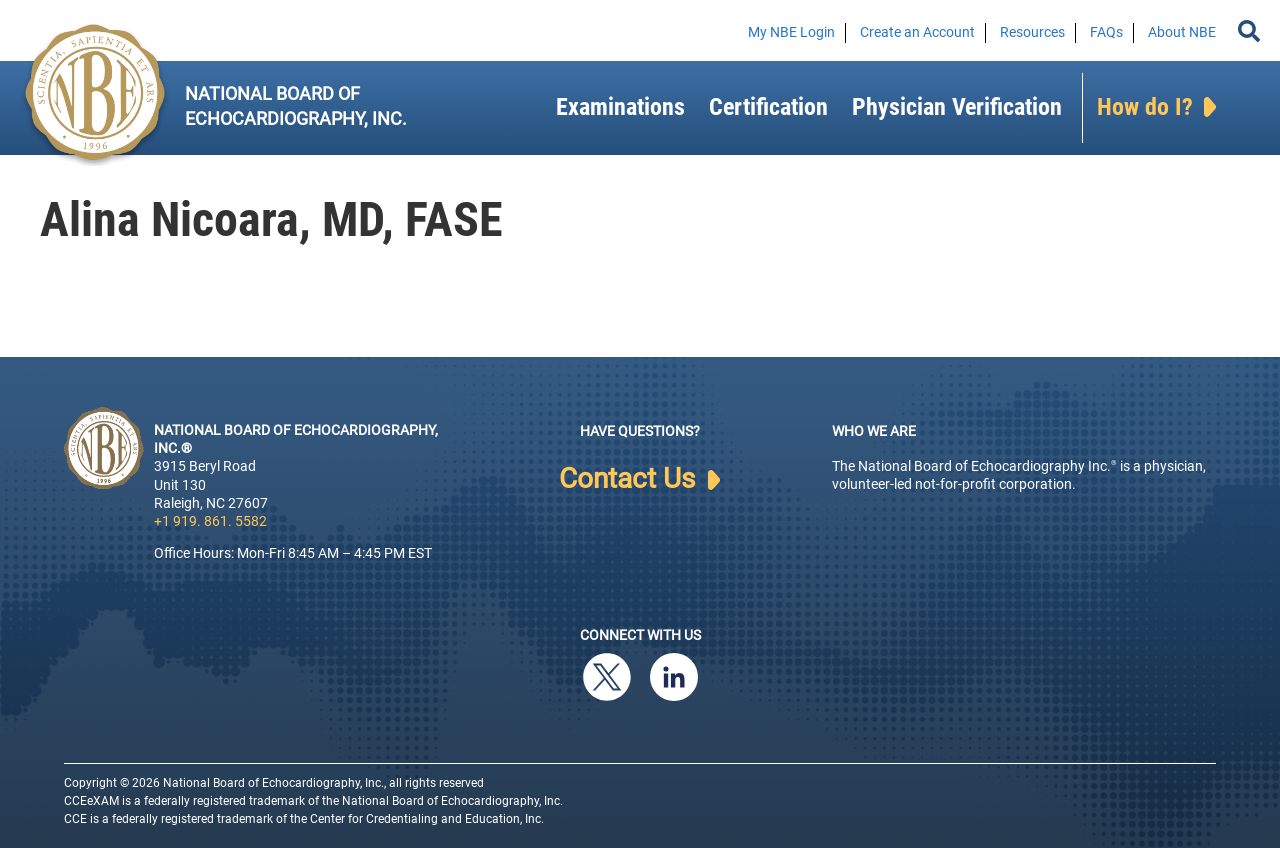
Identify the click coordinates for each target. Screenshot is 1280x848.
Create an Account (917, 32)
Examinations (620, 107)
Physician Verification (957, 107)
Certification (768, 107)
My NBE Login (791, 32)
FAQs (1106, 32)
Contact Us (639, 479)
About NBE (1182, 32)
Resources (1032, 32)
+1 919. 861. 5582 (210, 521)
